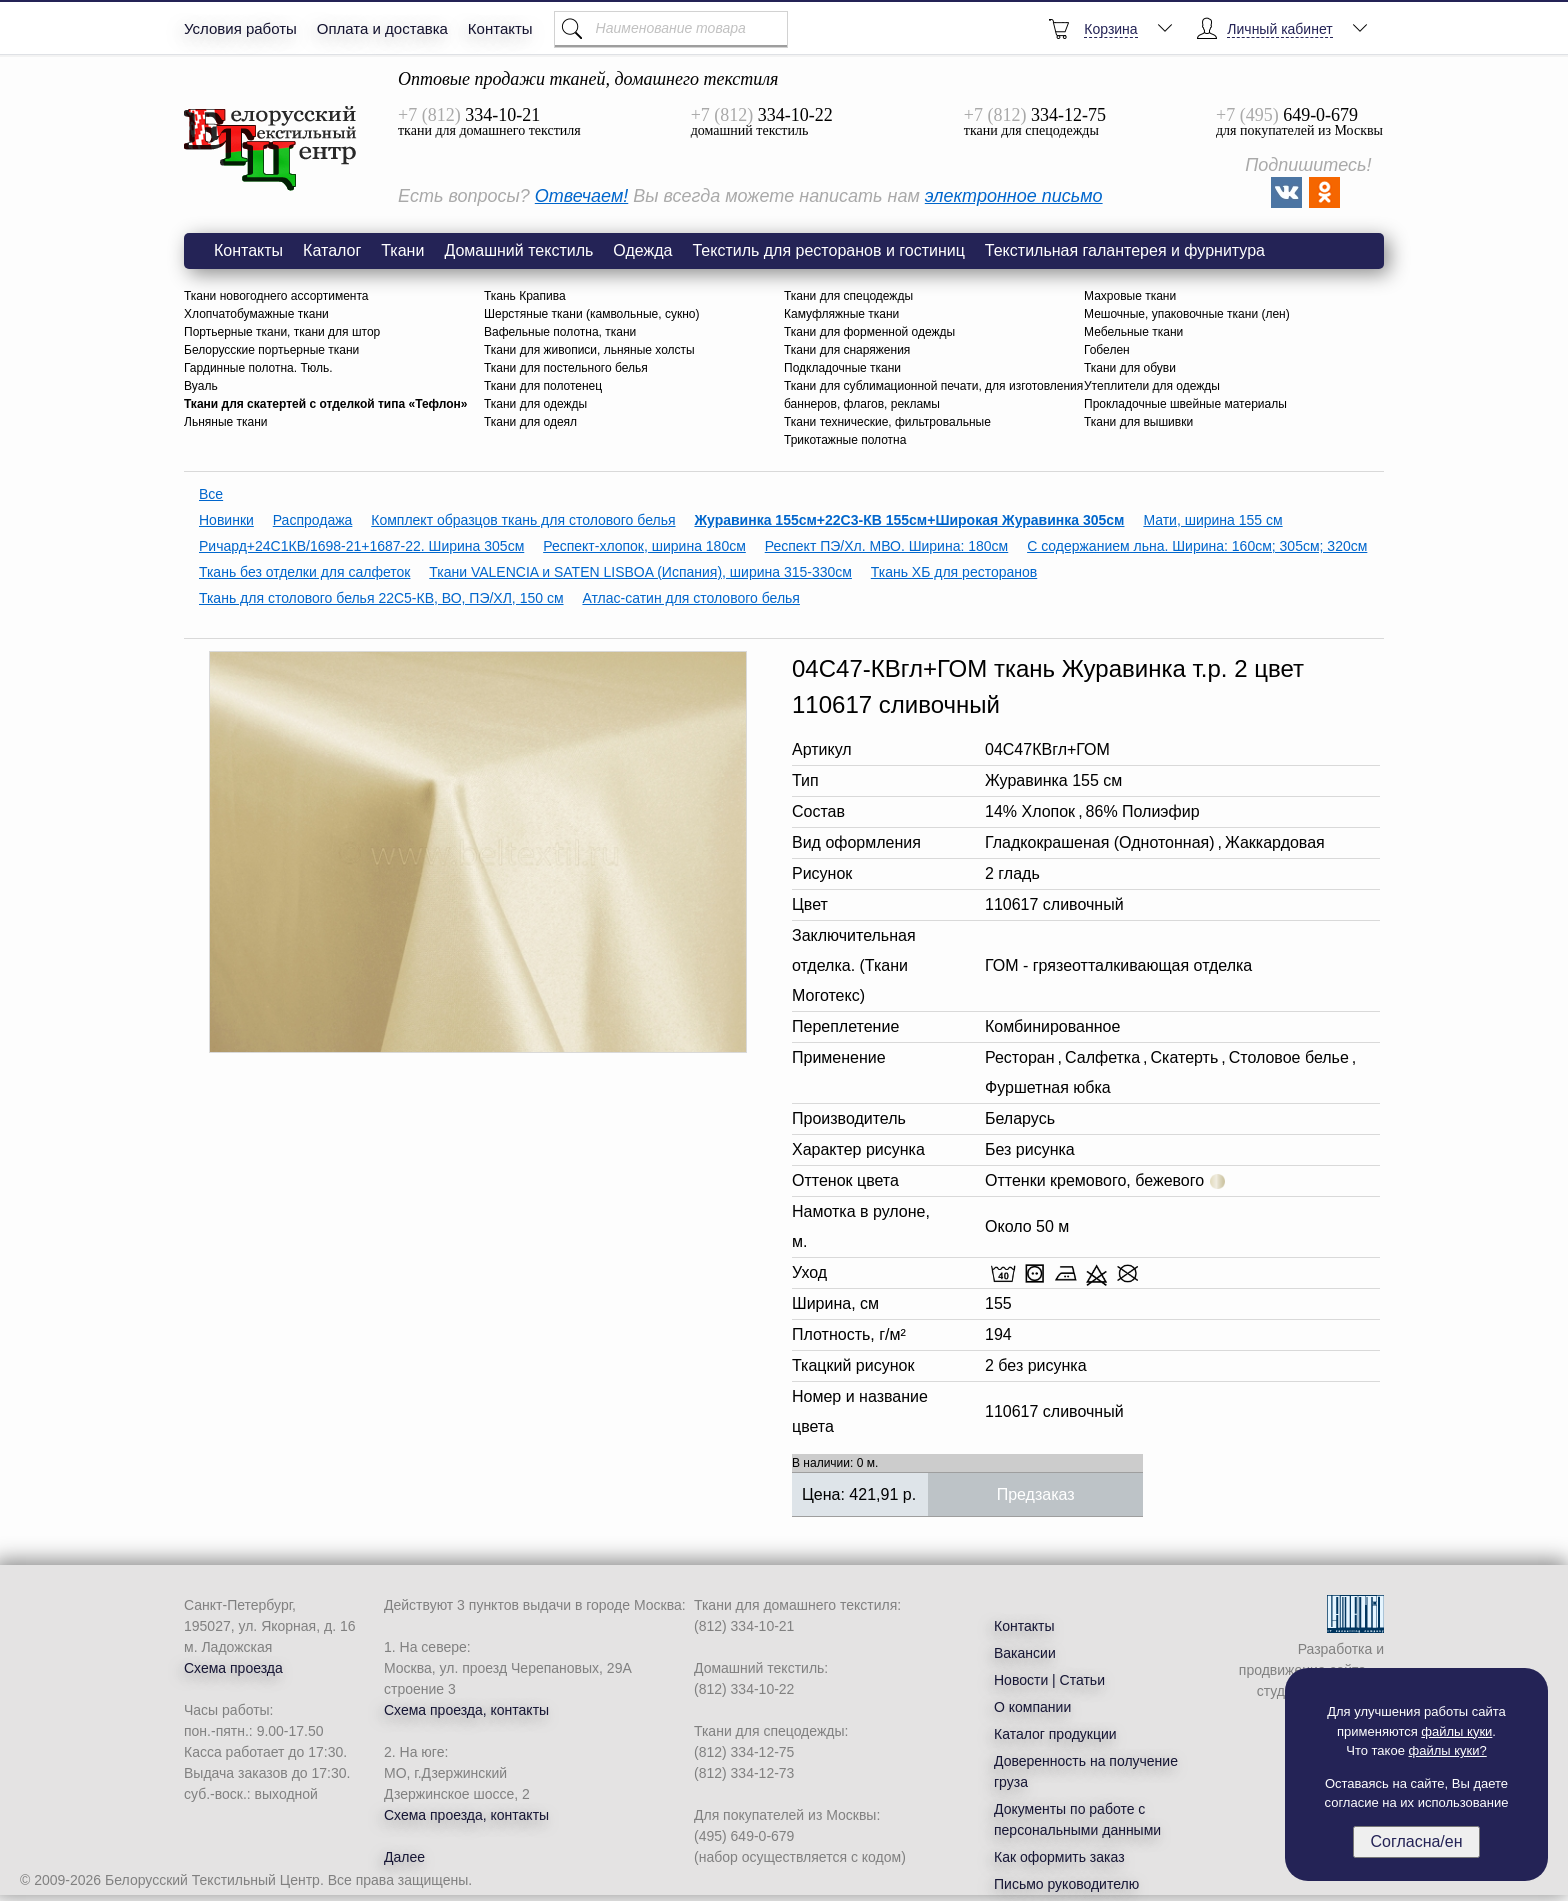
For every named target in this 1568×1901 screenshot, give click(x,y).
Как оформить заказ (1059, 1857)
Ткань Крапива (525, 296)
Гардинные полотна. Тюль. (258, 368)
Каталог (332, 250)
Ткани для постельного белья (566, 368)
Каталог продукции (1055, 1734)
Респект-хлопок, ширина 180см (644, 546)
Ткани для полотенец (543, 386)
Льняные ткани (226, 422)
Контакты (500, 28)
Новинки (226, 520)
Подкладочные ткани (842, 368)
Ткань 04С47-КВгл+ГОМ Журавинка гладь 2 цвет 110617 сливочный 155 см (271, 149)
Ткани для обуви (1130, 368)
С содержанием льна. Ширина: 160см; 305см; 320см (1197, 546)
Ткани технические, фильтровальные (887, 422)
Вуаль (201, 386)
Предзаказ (1036, 1494)
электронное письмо (1014, 196)
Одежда (642, 250)
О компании (1032, 1707)
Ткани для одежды (535, 404)
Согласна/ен (1416, 1841)
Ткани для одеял (530, 422)
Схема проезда (233, 1668)
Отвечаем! (581, 196)
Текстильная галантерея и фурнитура (1125, 250)
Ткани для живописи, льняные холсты (589, 350)
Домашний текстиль (518, 250)
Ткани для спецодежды (848, 296)
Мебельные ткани (1133, 332)
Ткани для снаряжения (847, 350)
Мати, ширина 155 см (1212, 520)
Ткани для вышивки (1138, 422)
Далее (404, 1857)
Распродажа (313, 520)
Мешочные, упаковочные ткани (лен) (1187, 314)
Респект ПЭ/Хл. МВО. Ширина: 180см (887, 546)
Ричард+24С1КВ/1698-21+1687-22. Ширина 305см (361, 546)
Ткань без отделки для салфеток (304, 572)
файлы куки (1456, 1731)
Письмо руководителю (1066, 1884)
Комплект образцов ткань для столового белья (523, 520)
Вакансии (1025, 1653)
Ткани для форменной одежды (869, 332)
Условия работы (240, 28)
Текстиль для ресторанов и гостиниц (828, 250)
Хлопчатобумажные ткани (256, 314)
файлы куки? (1448, 1750)
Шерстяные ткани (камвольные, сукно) (591, 314)
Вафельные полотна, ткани (560, 332)
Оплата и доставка (382, 28)
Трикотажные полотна (845, 440)
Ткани (402, 250)
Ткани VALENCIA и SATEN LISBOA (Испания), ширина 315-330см (640, 572)
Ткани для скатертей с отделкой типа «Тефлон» (326, 404)
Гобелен (1107, 350)
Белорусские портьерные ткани (271, 350)
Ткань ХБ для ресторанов (954, 572)
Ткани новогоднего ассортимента (276, 296)
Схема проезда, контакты (466, 1710)
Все (211, 494)
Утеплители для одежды (1152, 386)
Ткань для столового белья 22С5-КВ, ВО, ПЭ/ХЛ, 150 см (381, 598)
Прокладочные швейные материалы (1185, 404)
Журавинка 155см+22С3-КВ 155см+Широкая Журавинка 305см (909, 520)
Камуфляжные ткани (841, 314)
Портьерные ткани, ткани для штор (282, 332)
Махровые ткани (1130, 296)
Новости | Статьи (1049, 1680)
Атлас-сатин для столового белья (691, 598)
